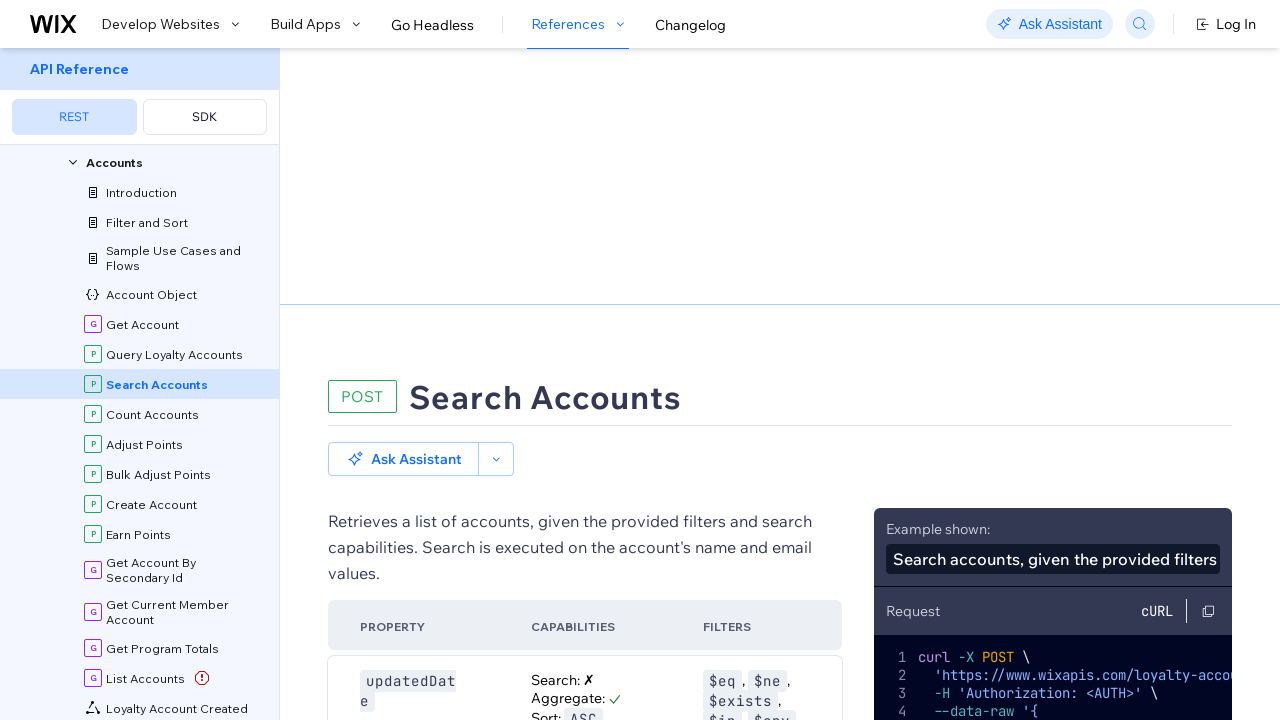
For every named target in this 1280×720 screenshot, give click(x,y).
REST (74, 116)
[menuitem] (139, 96)
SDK (204, 116)
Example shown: (938, 248)
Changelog (690, 25)
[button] (403, 178)
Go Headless (432, 25)
